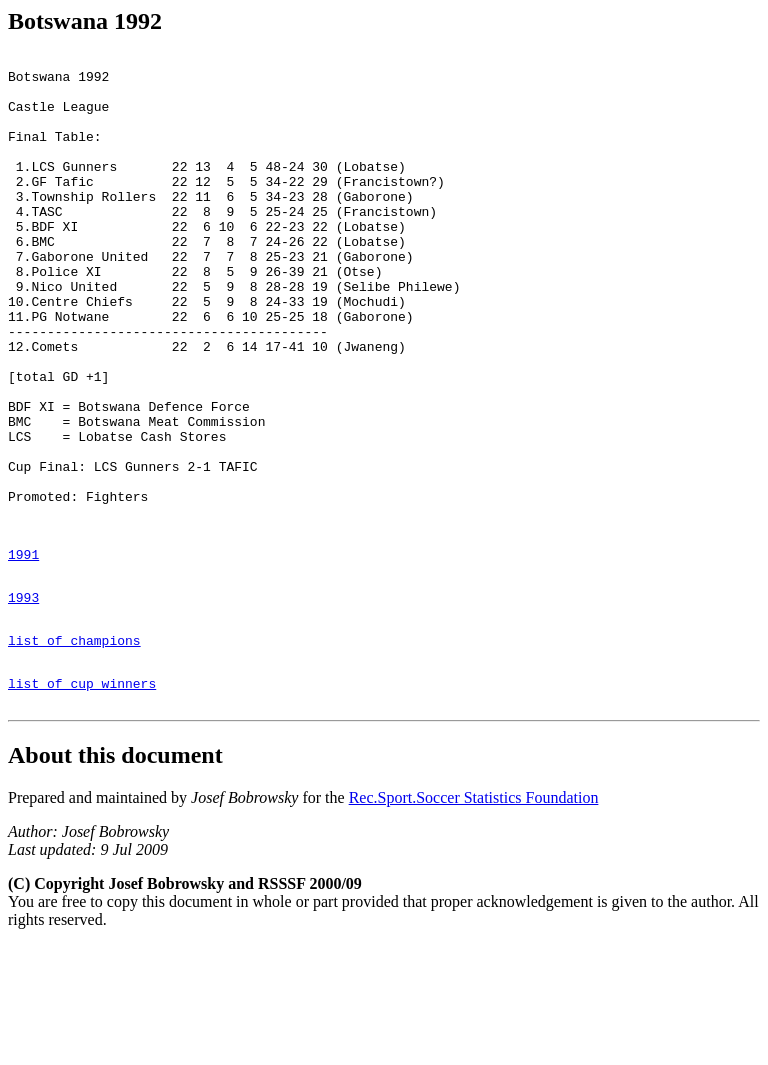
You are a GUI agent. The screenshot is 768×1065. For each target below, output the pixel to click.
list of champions (74, 751)
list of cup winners (82, 800)
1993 (23, 702)
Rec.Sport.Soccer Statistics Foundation (474, 917)
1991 (23, 653)
